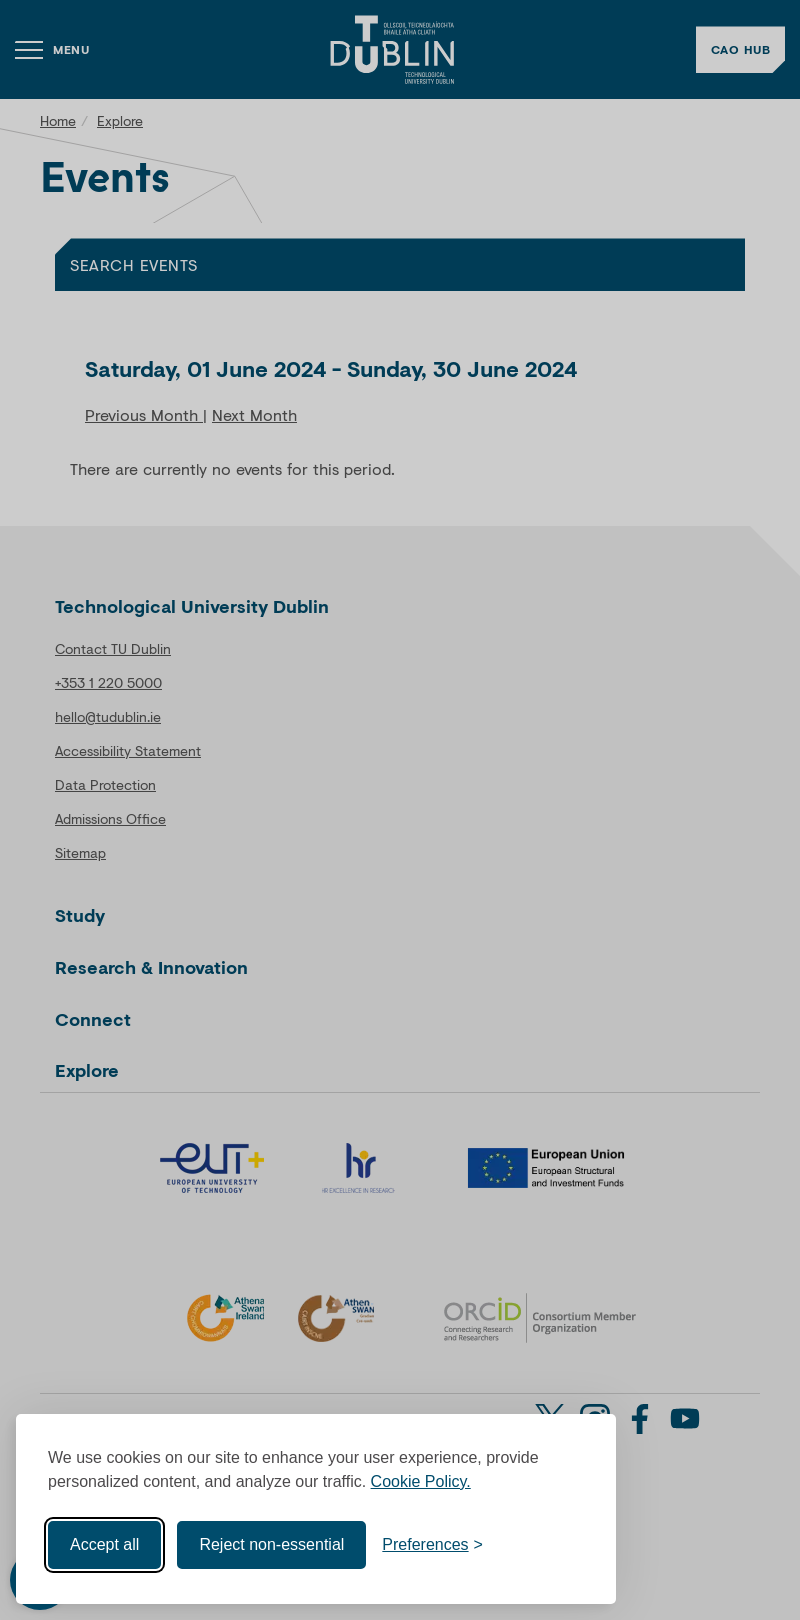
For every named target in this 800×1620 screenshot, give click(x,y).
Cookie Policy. (421, 1481)
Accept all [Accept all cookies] (104, 1544)
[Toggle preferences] (432, 1545)
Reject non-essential (271, 1544)
